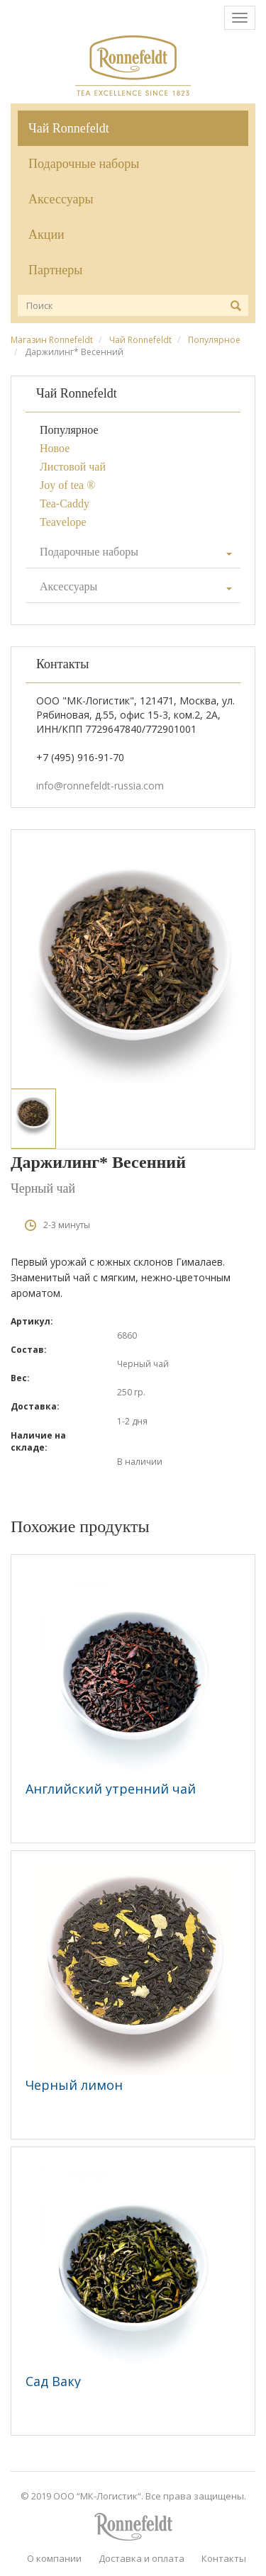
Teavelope (63, 522)
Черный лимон (74, 2085)
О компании (54, 2558)
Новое (55, 448)
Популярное (214, 340)
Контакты (223, 2558)
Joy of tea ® (67, 485)
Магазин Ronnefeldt (52, 340)
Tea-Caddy (64, 503)
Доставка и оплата (141, 2558)
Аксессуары (61, 199)
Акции (46, 234)
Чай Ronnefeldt (68, 128)
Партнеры (55, 270)
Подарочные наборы (83, 164)
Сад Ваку (53, 2381)
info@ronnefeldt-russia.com (100, 785)
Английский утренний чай (111, 1789)
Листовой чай (73, 467)
